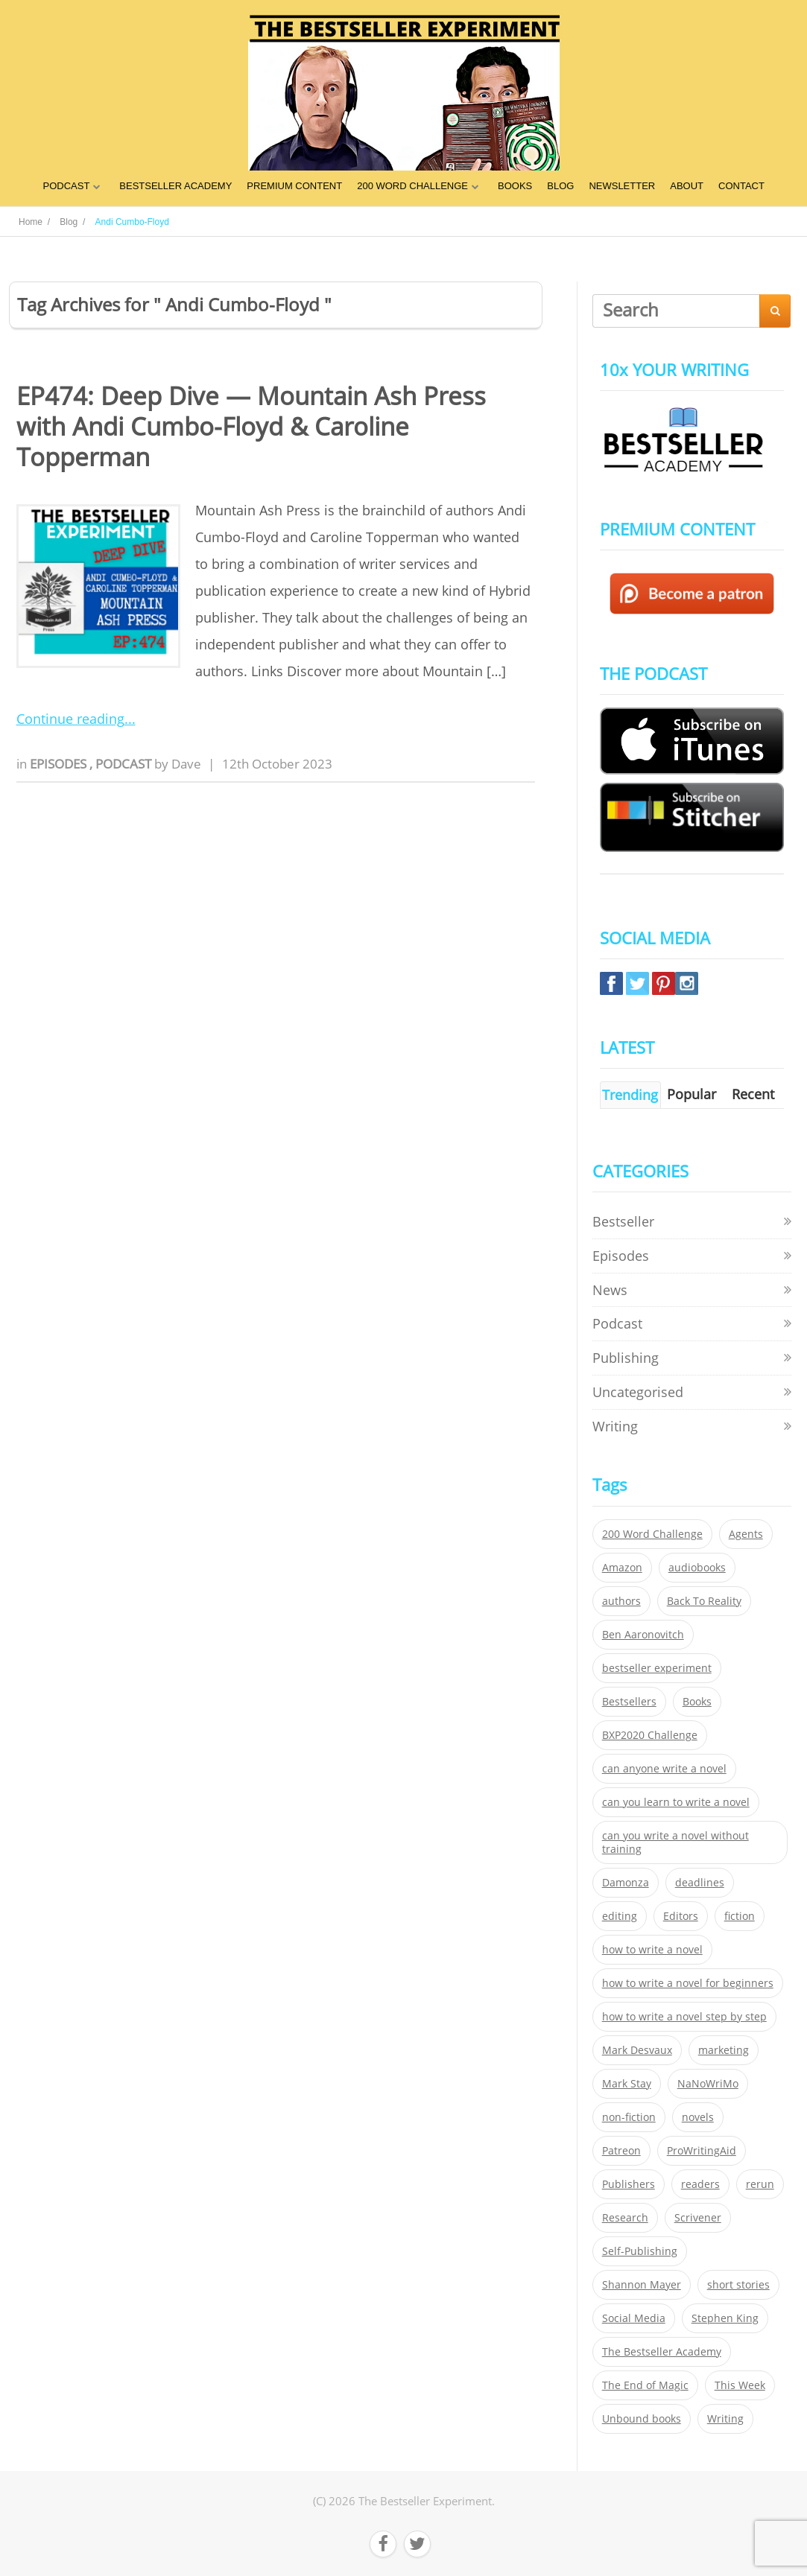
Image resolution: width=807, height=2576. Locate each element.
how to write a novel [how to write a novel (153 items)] (652, 1949)
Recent (753, 1094)
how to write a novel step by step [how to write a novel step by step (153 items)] (684, 2016)
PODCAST (65, 185)
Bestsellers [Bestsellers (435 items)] (629, 1701)
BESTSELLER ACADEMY (175, 185)
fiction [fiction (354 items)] (739, 1916)
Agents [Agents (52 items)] (746, 1534)
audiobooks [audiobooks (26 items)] (697, 1567)
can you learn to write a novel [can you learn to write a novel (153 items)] (676, 1802)
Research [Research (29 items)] (625, 2217)
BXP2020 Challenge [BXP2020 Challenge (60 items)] (649, 1735)
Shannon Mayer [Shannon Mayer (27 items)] (641, 2285)
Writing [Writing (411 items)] (725, 2419)
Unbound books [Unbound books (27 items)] (641, 2419)
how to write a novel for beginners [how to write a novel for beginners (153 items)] (687, 1983)
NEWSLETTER (622, 185)
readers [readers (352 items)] (700, 2184)
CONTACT (741, 185)
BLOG (560, 185)
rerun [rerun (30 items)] (760, 2184)
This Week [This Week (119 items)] (740, 2385)
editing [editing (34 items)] (619, 1916)
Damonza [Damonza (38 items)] (625, 1882)
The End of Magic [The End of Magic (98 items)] (645, 2385)
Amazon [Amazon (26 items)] (622, 1567)
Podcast (124, 763)
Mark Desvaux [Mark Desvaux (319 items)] (637, 2050)
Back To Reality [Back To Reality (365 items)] (704, 1601)
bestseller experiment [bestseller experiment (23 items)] (657, 1668)
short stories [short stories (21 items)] (738, 2285)
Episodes (59, 763)
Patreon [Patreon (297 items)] (621, 2150)
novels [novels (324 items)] (698, 2117)
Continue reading (70, 719)
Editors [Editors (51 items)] (680, 1916)
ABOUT (686, 185)
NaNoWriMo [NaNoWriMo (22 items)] (707, 2083)
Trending (630, 1095)
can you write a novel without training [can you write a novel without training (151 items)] (675, 1842)
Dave (186, 763)
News (609, 1290)
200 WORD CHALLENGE (412, 185)
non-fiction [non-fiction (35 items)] (629, 2117)
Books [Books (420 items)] (697, 1701)
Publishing (625, 1358)
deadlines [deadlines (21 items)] (699, 1882)
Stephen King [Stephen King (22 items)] (725, 2318)
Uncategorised (637, 1392)
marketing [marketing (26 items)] (723, 2050)
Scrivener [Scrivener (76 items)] (697, 2217)
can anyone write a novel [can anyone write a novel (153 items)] (664, 1768)
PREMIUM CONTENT (294, 185)
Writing (615, 1426)
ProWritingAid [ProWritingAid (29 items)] (701, 2150)
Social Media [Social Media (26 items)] (633, 2318)
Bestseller (623, 1221)
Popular (691, 1094)
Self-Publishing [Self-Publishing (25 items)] (639, 2251)
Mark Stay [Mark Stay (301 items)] (626, 2083)
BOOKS (515, 185)
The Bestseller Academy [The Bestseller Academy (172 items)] (661, 2352)
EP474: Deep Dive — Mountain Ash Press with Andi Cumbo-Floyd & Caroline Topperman (251, 426)
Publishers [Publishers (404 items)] (628, 2184)
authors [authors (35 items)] (621, 1601)
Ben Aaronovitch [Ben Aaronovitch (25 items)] (643, 1634)
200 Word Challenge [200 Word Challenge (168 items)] (652, 1534)
